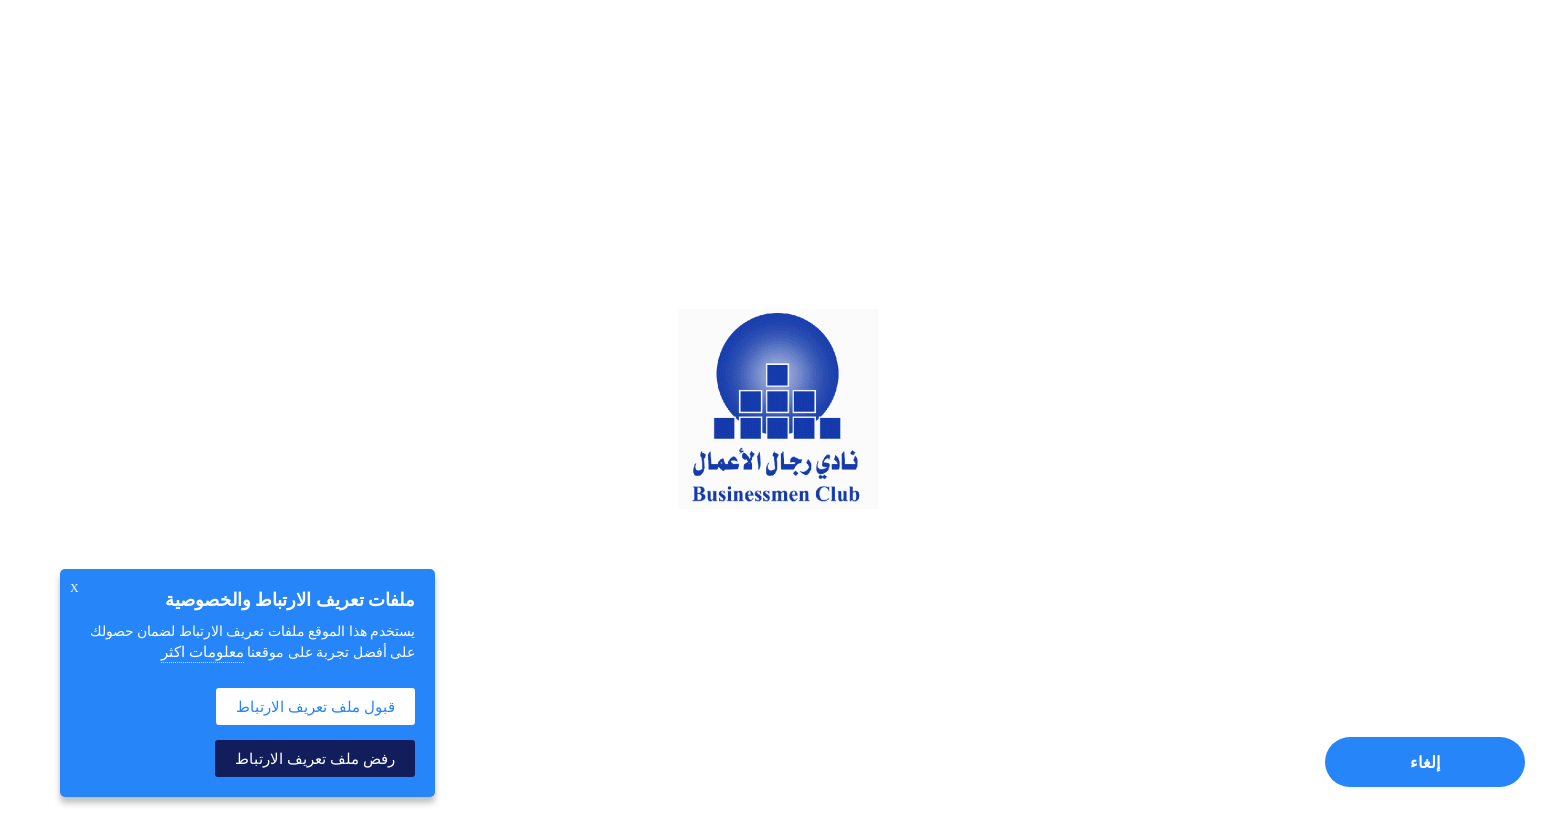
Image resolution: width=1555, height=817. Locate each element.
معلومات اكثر (202, 652)
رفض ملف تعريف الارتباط (315, 758)
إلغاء (1425, 762)
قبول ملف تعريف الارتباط (315, 706)
